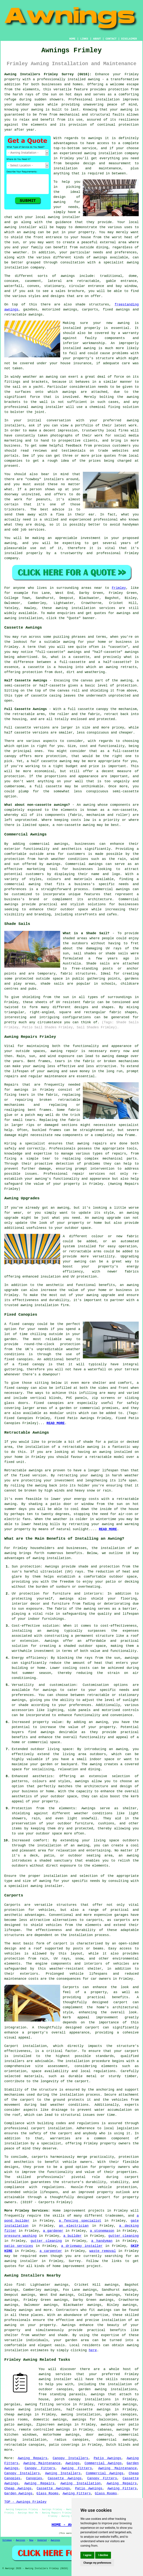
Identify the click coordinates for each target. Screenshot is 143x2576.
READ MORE (108, 1529)
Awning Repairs (32, 2458)
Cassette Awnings (65, 2478)
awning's (43, 1179)
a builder (72, 2236)
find (20, 2285)
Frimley (119, 588)
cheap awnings (17, 2414)
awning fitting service (47, 2404)
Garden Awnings (18, 2493)
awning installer (46, 1886)
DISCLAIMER (129, 38)
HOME (72, 38)
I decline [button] (103, 2555)
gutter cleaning (123, 2236)
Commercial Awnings (103, 2463)
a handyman (101, 2241)
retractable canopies (24, 2445)
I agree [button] (87, 2555)
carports (94, 1920)
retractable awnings (117, 2404)
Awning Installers (63, 2473)
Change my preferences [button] (97, 2562)
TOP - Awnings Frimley (25, 2502)
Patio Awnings (107, 2458)
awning (37, 109)
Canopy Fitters (40, 2468)
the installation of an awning (58, 1845)
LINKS (84, 38)
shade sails (52, 984)
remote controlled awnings (44, 2429)
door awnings (99, 2435)
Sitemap (7, 2540)
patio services (18, 2246)
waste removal (102, 2251)
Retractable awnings (23, 1470)
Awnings (73, 2463)
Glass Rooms (47, 2493)
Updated (42, 2540)
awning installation (51, 1558)
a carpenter (51, 2251)
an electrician (74, 2226)
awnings (68, 276)
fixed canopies (18, 1359)
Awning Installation (81, 2483)
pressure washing (20, 2236)
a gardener (53, 2231)
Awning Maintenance (42, 2463)
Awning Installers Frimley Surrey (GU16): (47, 74)
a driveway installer (82, 2246)
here (93, 2350)
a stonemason (102, 2231)
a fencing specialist (80, 2221)
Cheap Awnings (17, 2488)
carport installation (51, 2128)
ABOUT (97, 38)
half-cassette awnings (88, 2409)
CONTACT (111, 38)
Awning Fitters (76, 2468)
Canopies (34, 2478)
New (31, 2540)
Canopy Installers (70, 2458)
